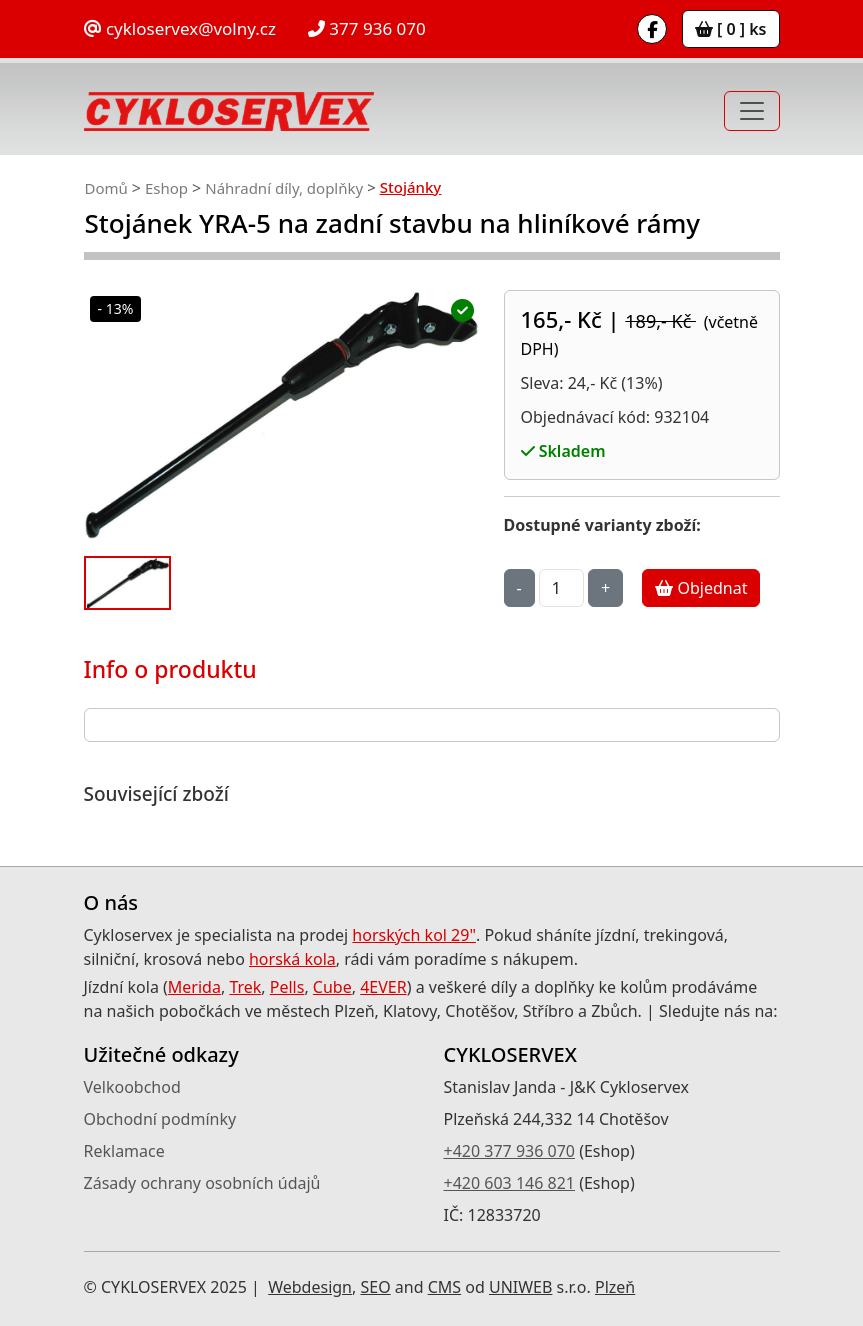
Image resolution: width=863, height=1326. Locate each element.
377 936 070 (367, 28)
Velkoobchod (132, 1087)
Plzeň (615, 1287)
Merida (194, 987)
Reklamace (124, 1151)
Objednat (701, 588)
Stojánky (411, 187)
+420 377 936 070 (509, 1151)
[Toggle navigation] (752, 111)
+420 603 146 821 (509, 1183)
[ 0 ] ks (731, 29)
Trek (245, 987)
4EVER (383, 987)
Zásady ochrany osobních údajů (202, 1183)
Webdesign (310, 1287)
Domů (106, 188)
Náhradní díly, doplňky (284, 188)
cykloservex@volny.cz (180, 28)
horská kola (292, 959)
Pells (287, 987)
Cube (332, 987)
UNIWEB (520, 1287)
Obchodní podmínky (160, 1119)
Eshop (166, 188)
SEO (375, 1287)
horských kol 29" (414, 935)
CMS (444, 1287)
